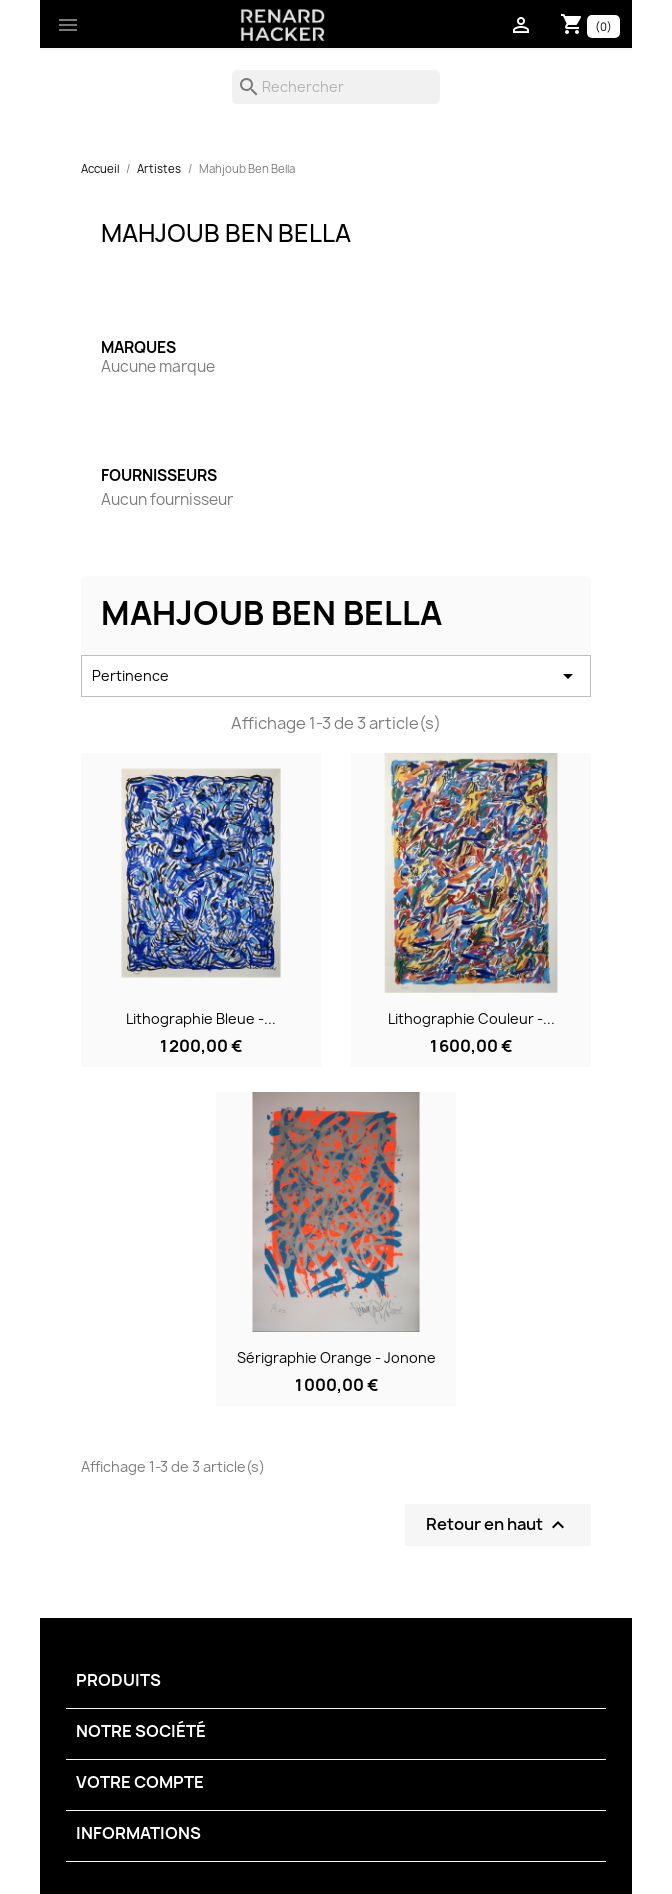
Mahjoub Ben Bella (226, 233)
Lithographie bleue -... (201, 1018)
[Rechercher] (336, 87)
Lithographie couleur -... (471, 1018)
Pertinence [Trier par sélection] (336, 676)
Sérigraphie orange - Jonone (336, 1357)
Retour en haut (498, 1525)
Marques (138, 347)
